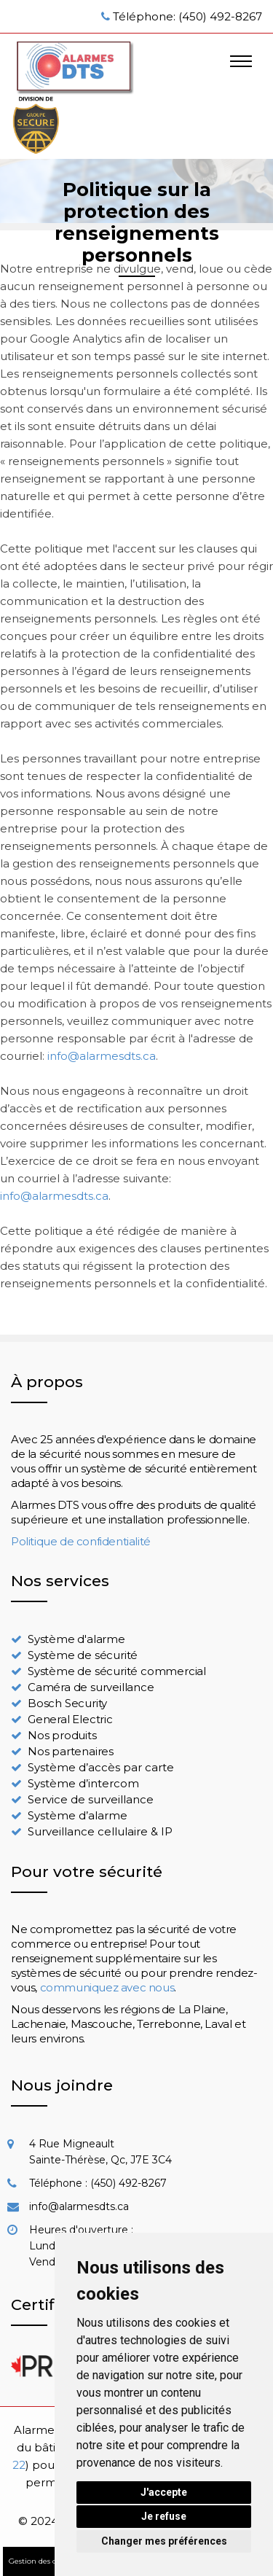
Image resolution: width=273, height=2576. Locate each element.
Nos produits (62, 1735)
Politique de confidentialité (81, 1541)
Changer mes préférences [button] (164, 2541)
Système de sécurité (83, 1655)
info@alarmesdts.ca (101, 1056)
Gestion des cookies (44, 2561)
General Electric (70, 1719)
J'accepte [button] (164, 2492)
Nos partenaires (71, 1751)
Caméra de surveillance (91, 1687)
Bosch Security (67, 1703)
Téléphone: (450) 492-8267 (187, 16)
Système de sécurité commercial (117, 1671)
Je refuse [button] (163, 2516)
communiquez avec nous (107, 1987)
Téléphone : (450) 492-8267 (98, 2183)
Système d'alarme (76, 1639)
